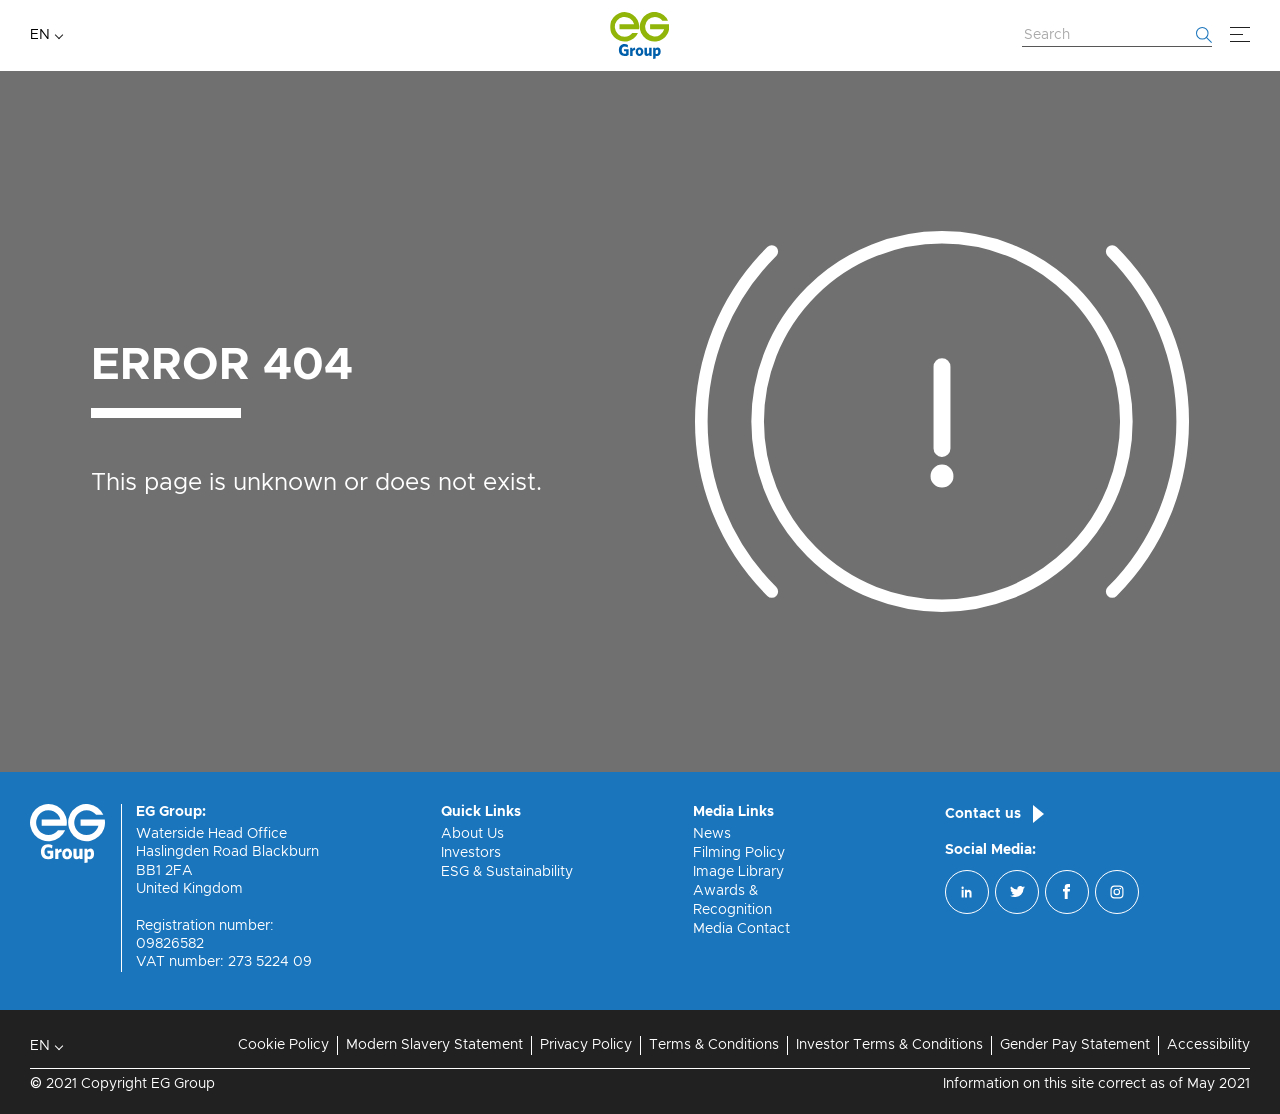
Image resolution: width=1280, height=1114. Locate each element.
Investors (471, 853)
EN (40, 35)
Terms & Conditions (714, 1045)
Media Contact (741, 929)
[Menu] (1240, 35)
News (712, 834)
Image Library (738, 872)
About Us (472, 834)
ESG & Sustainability (507, 872)
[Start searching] (1204, 35)
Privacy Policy (586, 1045)
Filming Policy (739, 853)
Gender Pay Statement (1075, 1045)
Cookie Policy (283, 1045)
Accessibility (1208, 1045)
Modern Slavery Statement (434, 1045)
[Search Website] (1117, 36)
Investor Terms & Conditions (889, 1045)
